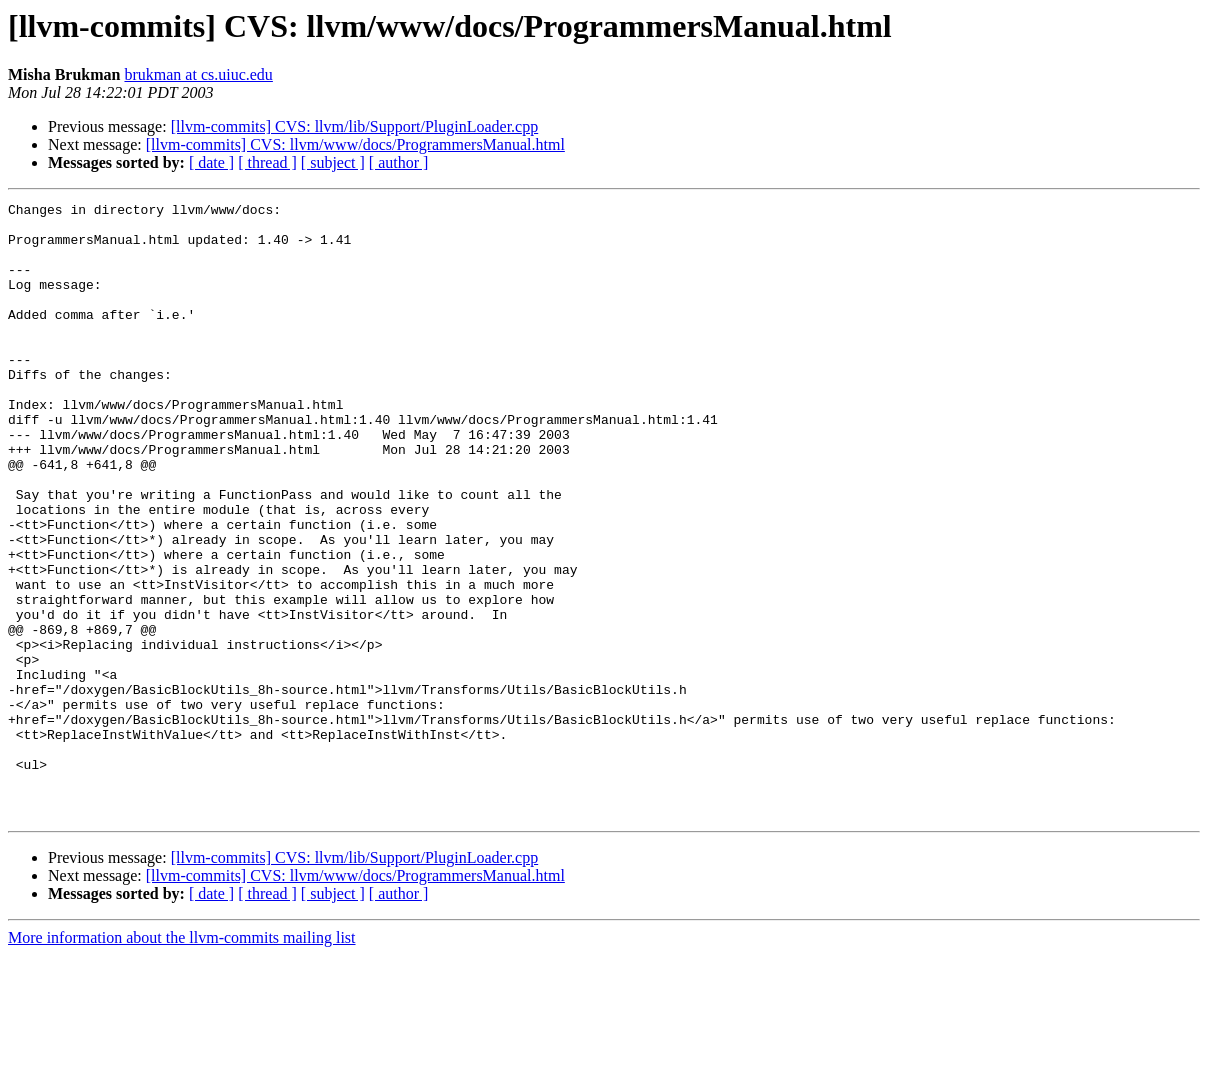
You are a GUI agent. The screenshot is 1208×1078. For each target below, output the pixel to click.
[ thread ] (267, 162)
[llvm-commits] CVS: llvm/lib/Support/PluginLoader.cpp (355, 126)
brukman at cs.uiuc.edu (198, 74)
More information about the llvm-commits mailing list (182, 1060)
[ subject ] (333, 162)
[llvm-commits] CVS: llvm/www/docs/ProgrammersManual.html (355, 144)
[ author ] (399, 162)
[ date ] (211, 162)
